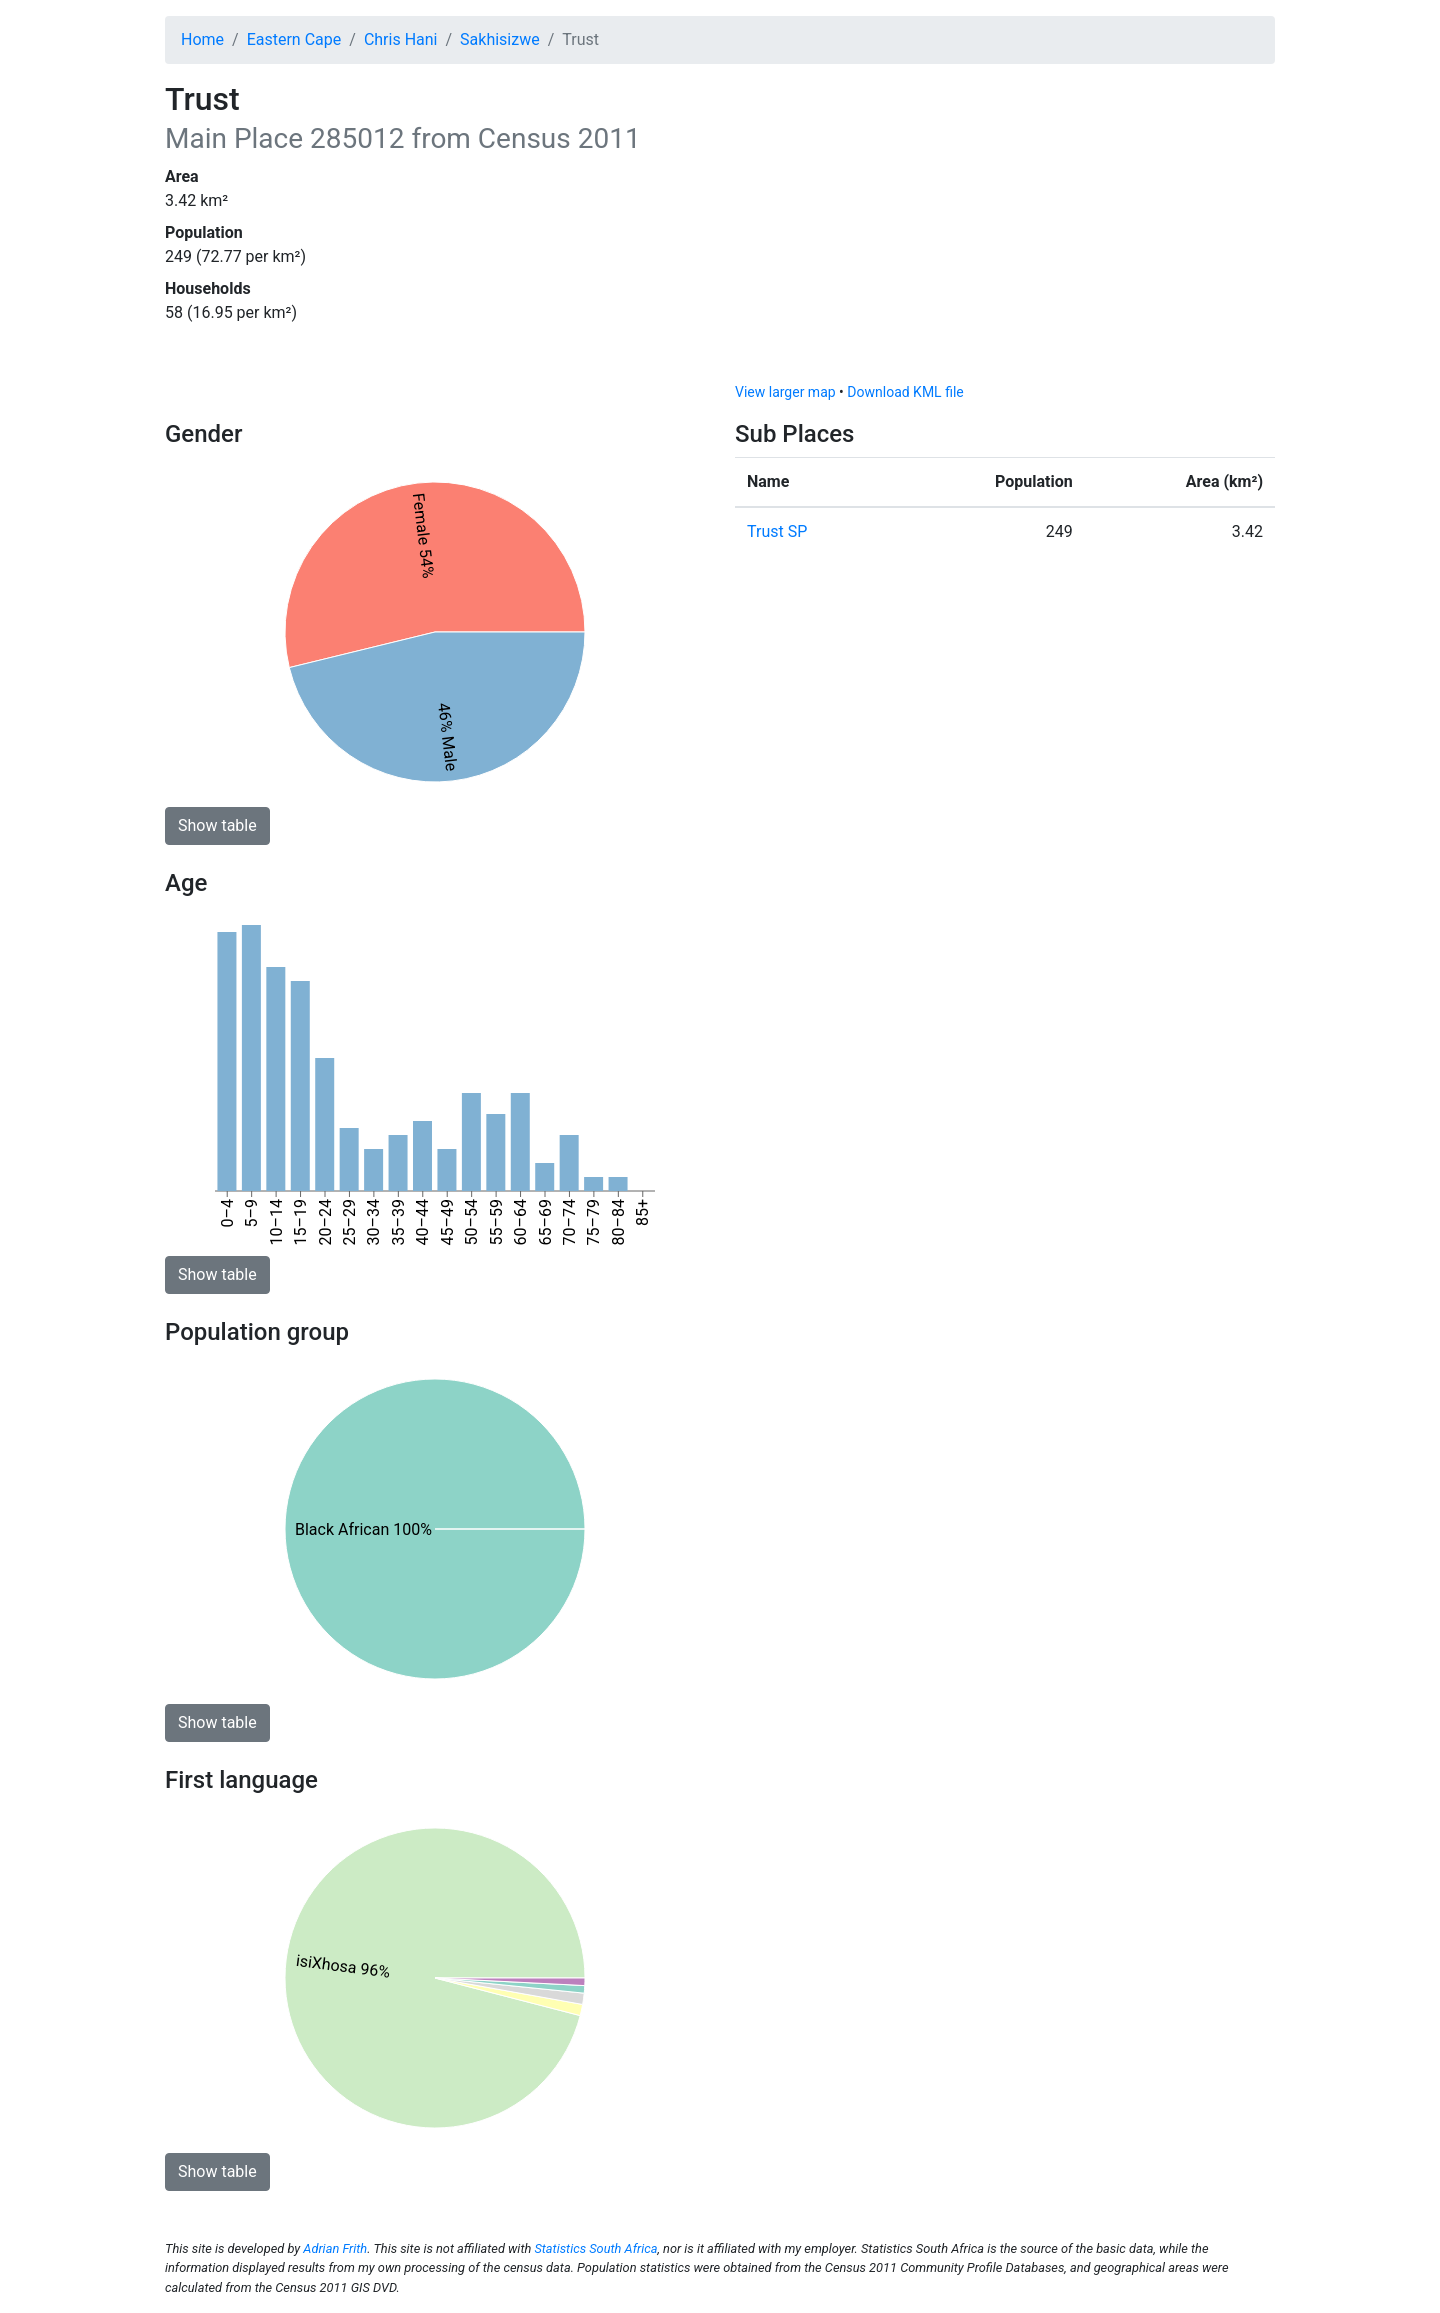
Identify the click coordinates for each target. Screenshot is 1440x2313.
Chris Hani (401, 39)
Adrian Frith (335, 2248)
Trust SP (777, 531)
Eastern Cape (294, 39)
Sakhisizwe (500, 39)
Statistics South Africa (595, 2248)
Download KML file (905, 392)
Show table (217, 825)
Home (202, 39)
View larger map (785, 392)
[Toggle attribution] (1253, 362)
